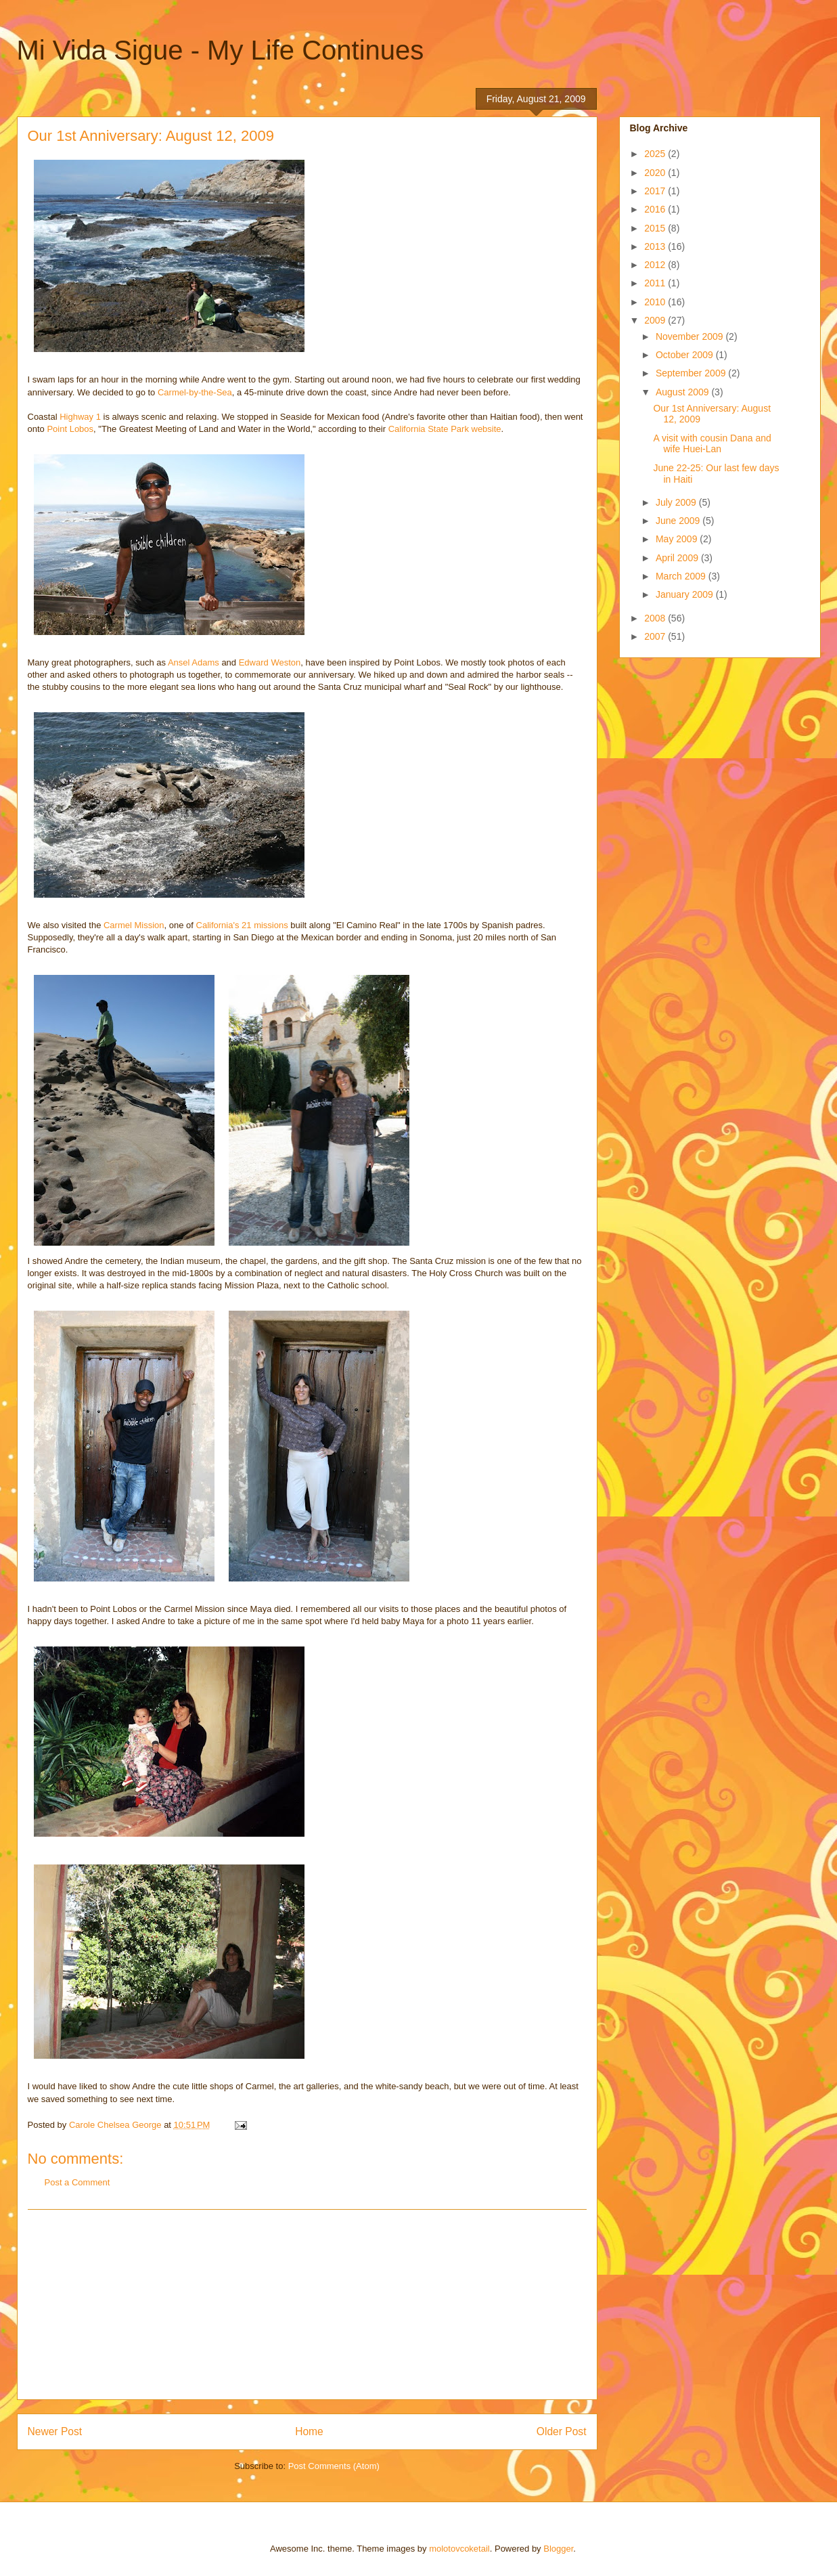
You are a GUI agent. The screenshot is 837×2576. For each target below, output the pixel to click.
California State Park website (444, 429)
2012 (656, 264)
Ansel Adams (193, 662)
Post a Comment (77, 2182)
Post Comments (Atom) (334, 2466)
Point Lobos (70, 429)
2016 (656, 209)
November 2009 (691, 336)
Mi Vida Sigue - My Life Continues (220, 50)
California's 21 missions (242, 925)
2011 (656, 283)
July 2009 (677, 502)
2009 (656, 320)
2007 (656, 636)
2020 (656, 172)
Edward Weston (270, 662)
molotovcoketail (459, 2549)
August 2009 (684, 392)
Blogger (558, 2549)
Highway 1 (80, 417)
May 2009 (678, 538)
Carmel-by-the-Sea (195, 392)
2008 (656, 618)
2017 (656, 190)
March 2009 (682, 576)
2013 (656, 246)
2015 (656, 228)
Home (309, 2431)
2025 (656, 153)
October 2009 (686, 354)
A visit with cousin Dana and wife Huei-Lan (712, 444)
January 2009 (686, 594)
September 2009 (692, 373)
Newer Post (55, 2431)
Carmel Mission (134, 925)
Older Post (562, 2431)
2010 (656, 302)
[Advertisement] (307, 2304)
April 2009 (678, 557)
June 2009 (679, 520)
